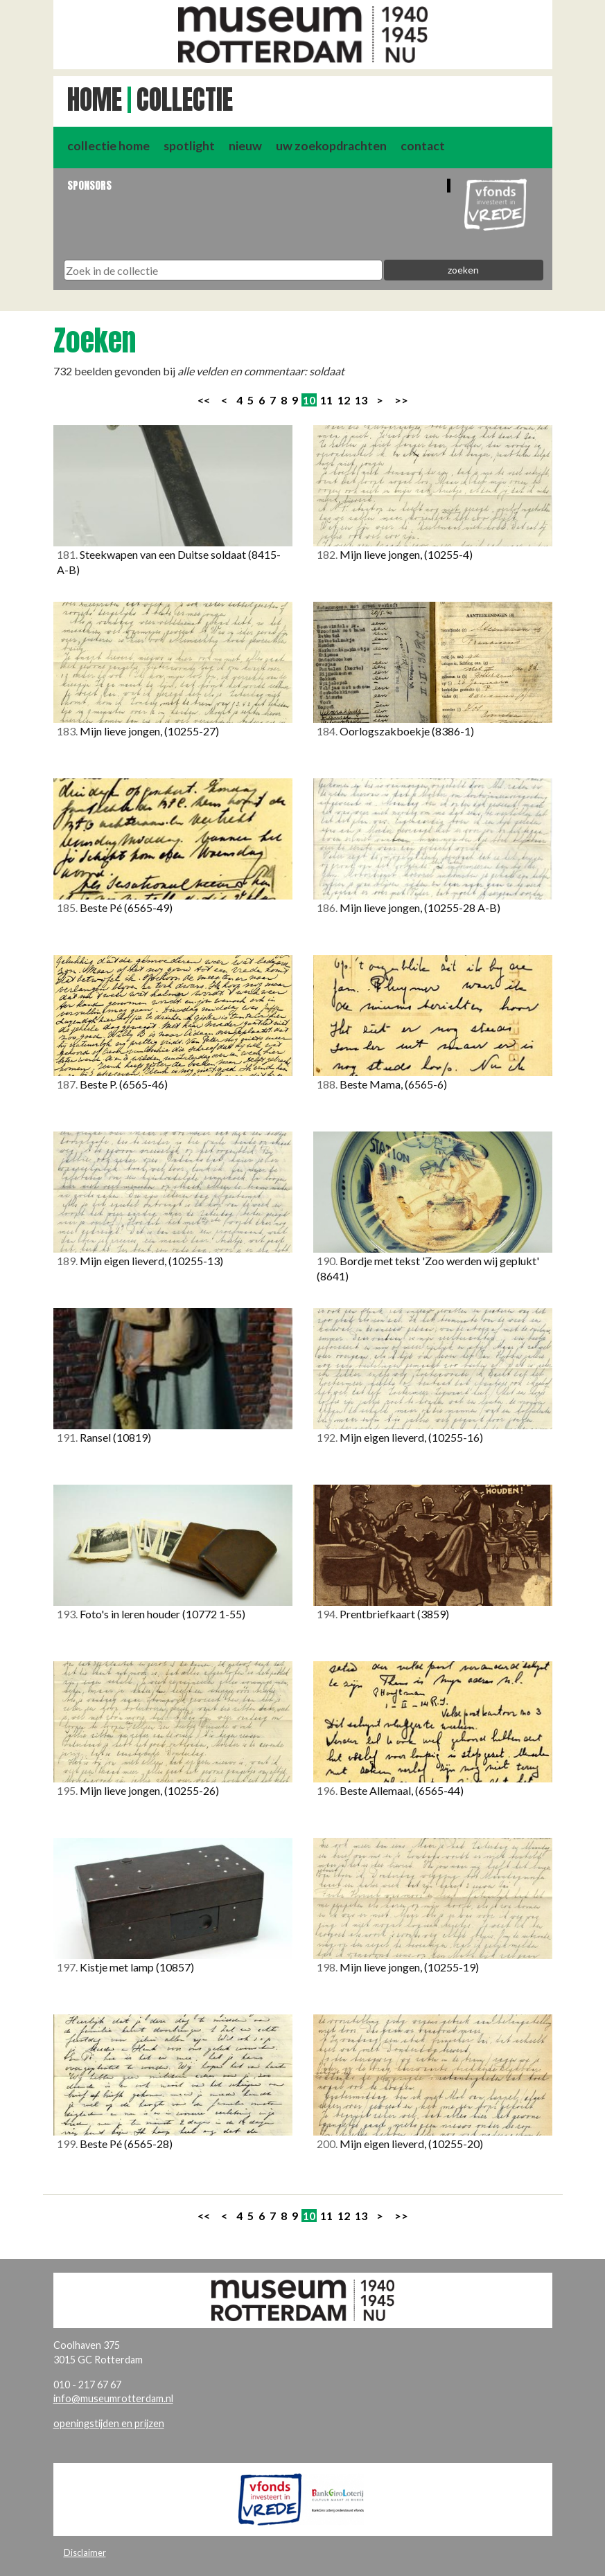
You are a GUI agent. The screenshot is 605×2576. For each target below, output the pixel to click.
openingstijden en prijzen (108, 2423)
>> (401, 399)
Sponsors (89, 185)
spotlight (189, 145)
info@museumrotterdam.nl (113, 2398)
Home (94, 100)
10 (309, 399)
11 (326, 399)
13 (361, 399)
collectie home (108, 145)
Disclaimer (85, 2552)
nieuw (245, 145)
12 (343, 399)
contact (423, 145)
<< (204, 399)
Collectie (185, 100)
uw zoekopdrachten (331, 145)
